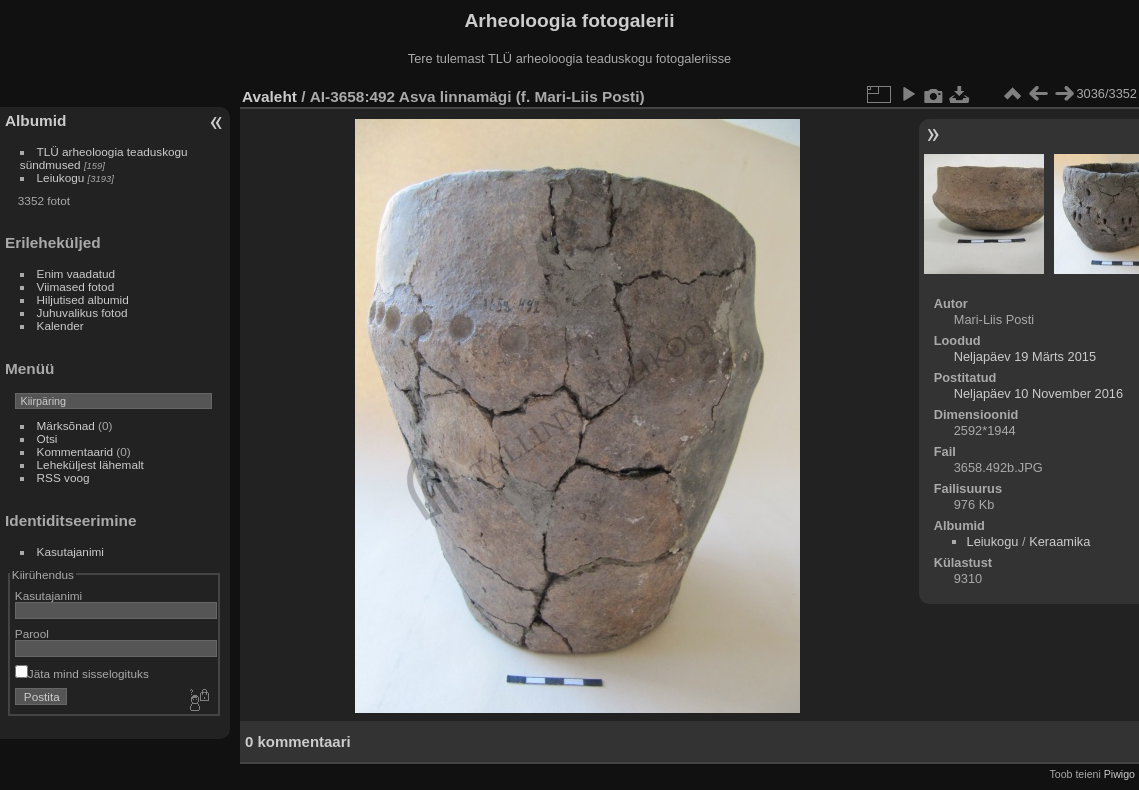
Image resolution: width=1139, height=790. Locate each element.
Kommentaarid (75, 451)
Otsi (47, 438)
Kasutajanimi (70, 551)
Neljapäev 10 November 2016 (1038, 393)
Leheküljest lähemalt (90, 464)
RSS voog (63, 477)
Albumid (35, 120)
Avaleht (269, 96)
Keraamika (1059, 541)
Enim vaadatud (76, 273)
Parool (32, 633)
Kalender (60, 325)
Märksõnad (66, 425)
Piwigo (1119, 774)
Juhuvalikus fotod (82, 312)
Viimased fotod (76, 286)
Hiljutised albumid (83, 299)
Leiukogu (61, 177)
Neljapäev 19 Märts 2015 (1025, 356)
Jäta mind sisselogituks (82, 673)
